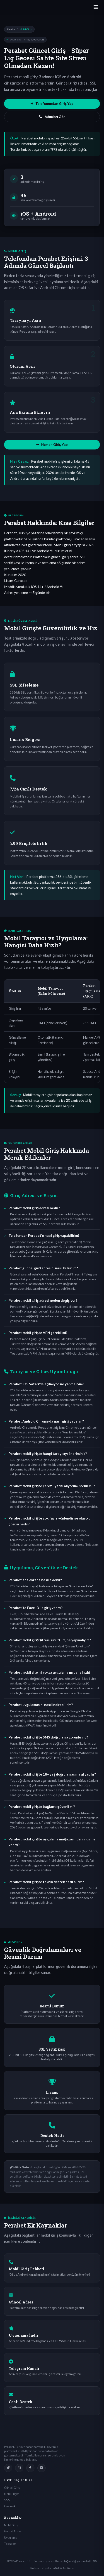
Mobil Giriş (11, 2525)
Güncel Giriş (12, 2487)
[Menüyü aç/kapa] (96, 7)
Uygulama (10, 2537)
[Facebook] (30, 2468)
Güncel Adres (13, 2531)
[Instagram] (19, 2468)
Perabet (11, 29)
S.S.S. (7, 2500)
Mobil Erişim (11, 2494)
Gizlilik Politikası (64, 2568)
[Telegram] (41, 2468)
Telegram (10, 2543)
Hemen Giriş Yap (52, 444)
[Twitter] (8, 2468)
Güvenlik (10, 2506)
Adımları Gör (52, 117)
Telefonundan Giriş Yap (52, 103)
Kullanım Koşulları (41, 2568)
